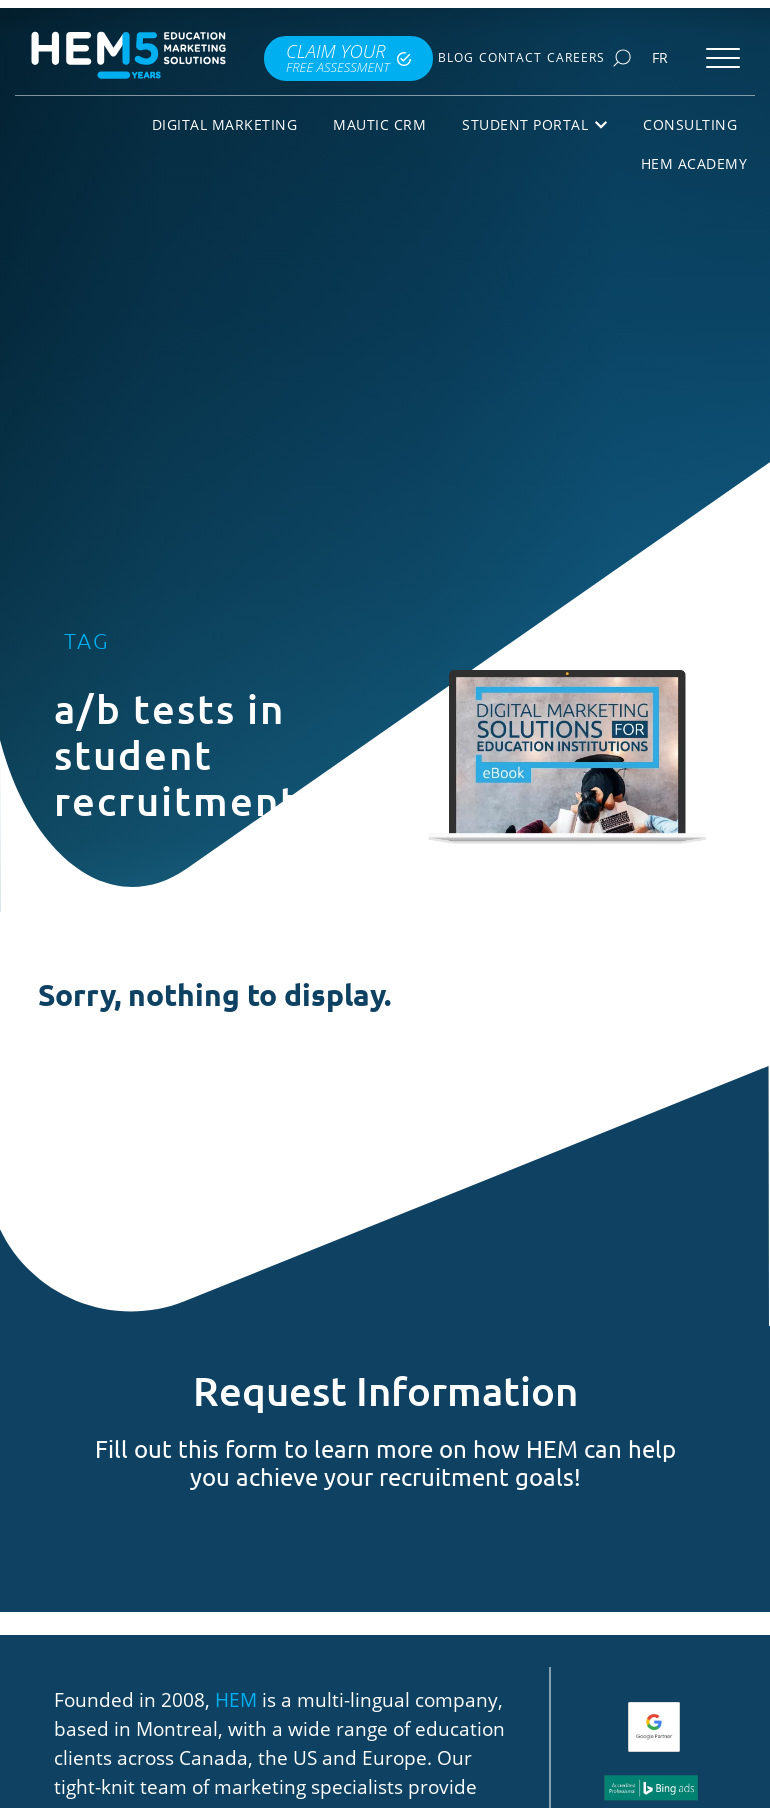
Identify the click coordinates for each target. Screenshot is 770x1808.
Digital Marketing (225, 124)
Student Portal (534, 124)
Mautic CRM (379, 124)
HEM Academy (694, 163)
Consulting (690, 124)
